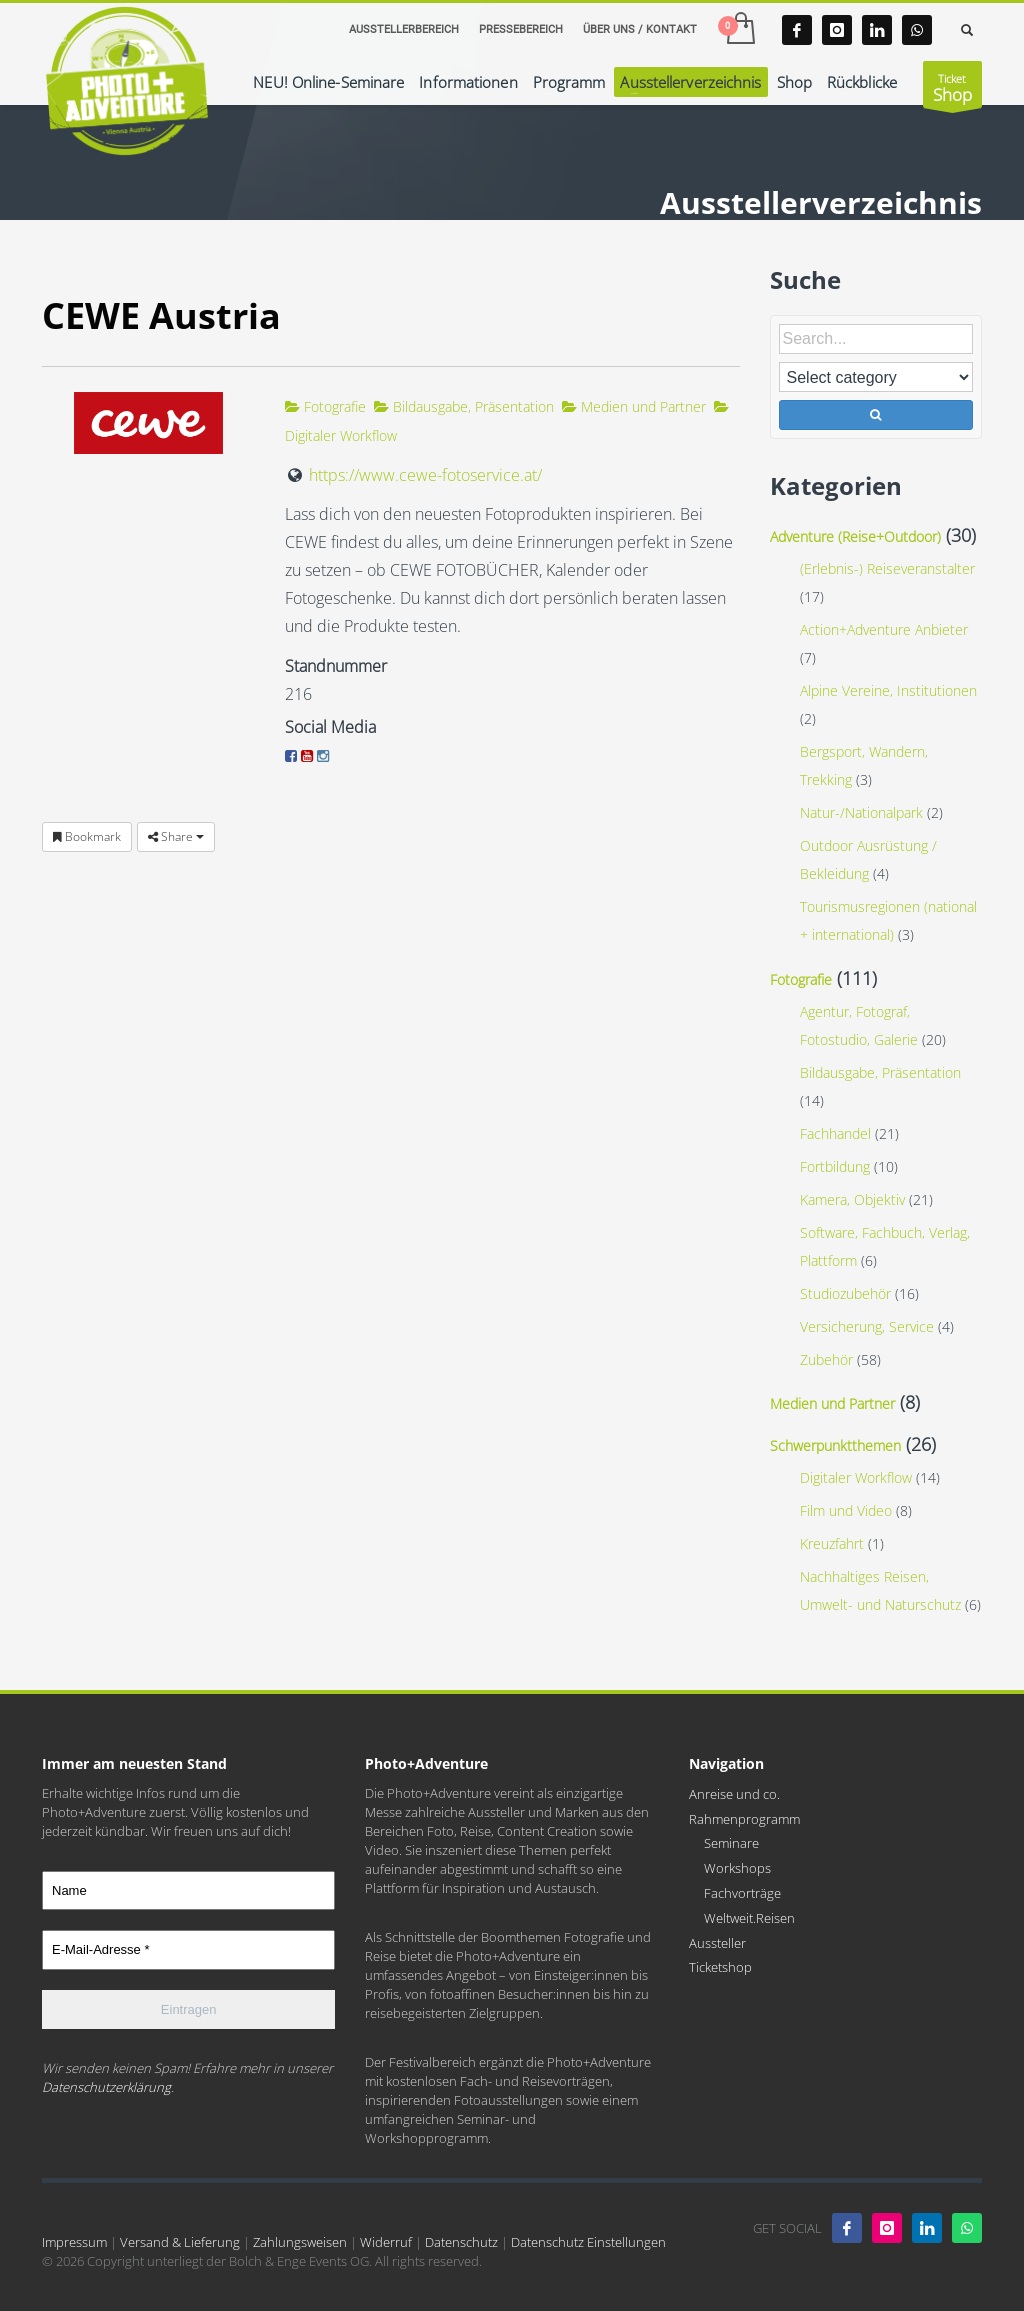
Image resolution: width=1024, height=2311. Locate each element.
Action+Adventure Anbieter (884, 629)
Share (176, 836)
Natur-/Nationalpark (861, 812)
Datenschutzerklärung (106, 2087)
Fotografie (325, 406)
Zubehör (826, 1359)
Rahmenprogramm (744, 1819)
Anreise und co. (734, 1794)
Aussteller (717, 1943)
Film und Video (846, 1510)
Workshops (737, 1868)
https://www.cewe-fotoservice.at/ (425, 475)
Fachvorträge (742, 1893)
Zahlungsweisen (300, 2242)
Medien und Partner (634, 406)
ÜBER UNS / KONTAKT (640, 29)
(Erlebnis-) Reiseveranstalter (887, 568)
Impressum (74, 2242)
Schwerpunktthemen (835, 1445)
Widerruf (386, 2242)
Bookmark (87, 836)
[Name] (188, 1891)
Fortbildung (835, 1166)
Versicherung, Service (867, 1326)
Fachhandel (835, 1133)
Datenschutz (461, 2242)
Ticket (952, 89)
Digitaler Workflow (856, 1477)
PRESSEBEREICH (521, 29)
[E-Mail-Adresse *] (188, 1950)
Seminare (731, 1843)
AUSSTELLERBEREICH (404, 29)
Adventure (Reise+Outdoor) (855, 536)
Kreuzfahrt (832, 1543)
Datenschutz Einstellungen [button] (588, 2242)
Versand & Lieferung (180, 2242)
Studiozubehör (845, 1293)
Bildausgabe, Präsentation (464, 406)
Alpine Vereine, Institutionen (888, 690)
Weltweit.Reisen (749, 1918)
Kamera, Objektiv (852, 1199)
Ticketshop (720, 1967)
